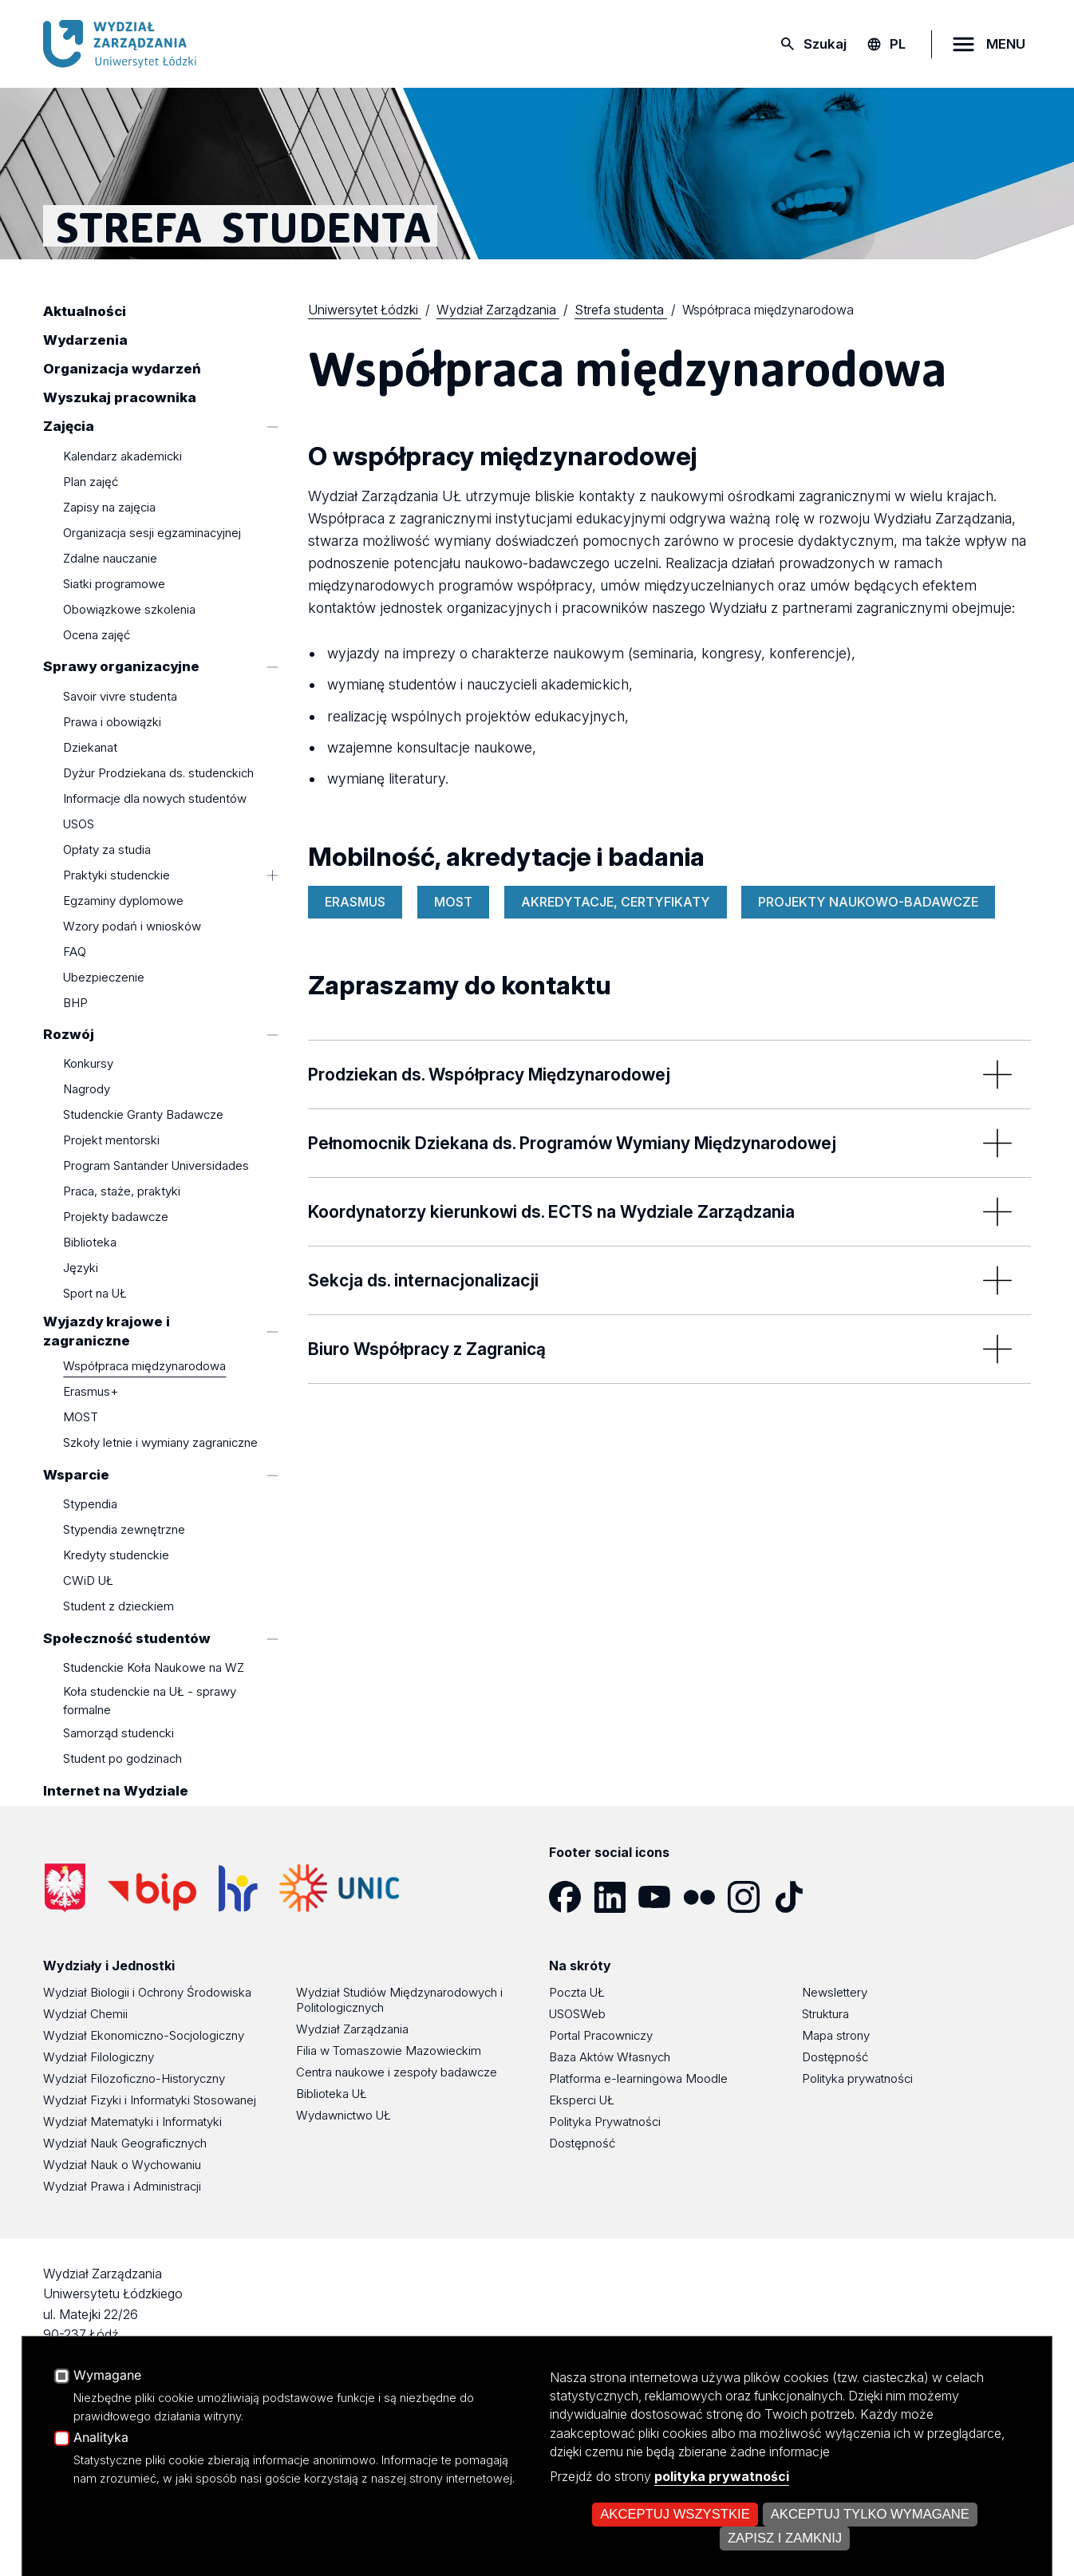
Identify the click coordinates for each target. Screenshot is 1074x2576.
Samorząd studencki (118, 1733)
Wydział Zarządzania (352, 2029)
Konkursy (88, 1064)
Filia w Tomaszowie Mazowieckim (388, 2050)
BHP (75, 1002)
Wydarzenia (85, 341)
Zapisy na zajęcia (109, 507)
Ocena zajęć (96, 634)
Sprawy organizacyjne (121, 667)
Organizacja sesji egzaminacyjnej (152, 532)
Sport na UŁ (95, 1294)
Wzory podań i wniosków (132, 926)
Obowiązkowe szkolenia (129, 609)
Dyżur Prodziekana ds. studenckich (158, 772)
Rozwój (68, 1034)
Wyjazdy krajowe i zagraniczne (106, 1331)
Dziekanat (90, 747)
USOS (78, 824)
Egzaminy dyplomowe (123, 900)
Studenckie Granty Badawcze (143, 1115)
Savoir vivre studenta (120, 696)
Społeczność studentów (127, 1638)
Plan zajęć (90, 481)
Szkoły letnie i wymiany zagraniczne (160, 1443)
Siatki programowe (114, 583)
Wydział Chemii (85, 2013)
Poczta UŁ (577, 1992)
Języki (80, 1268)
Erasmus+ (90, 1392)
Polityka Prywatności (605, 2121)
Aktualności (84, 312)
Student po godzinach (122, 1759)
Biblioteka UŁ (331, 2093)
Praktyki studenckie (116, 875)
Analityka (100, 2540)
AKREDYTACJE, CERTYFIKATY (615, 902)
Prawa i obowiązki (112, 721)
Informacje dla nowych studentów (155, 798)
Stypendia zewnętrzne (124, 1530)
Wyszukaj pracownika (119, 398)
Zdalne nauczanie (110, 558)
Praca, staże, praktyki (121, 1191)
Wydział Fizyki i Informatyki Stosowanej (149, 2100)
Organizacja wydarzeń (122, 369)
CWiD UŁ (88, 1581)
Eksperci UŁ (581, 2100)
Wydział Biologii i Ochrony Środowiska (147, 1992)
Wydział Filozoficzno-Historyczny (134, 2078)
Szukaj (825, 44)
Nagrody (86, 1089)
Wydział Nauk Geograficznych (125, 2143)
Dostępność (582, 2143)
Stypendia (90, 1504)
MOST (80, 1417)
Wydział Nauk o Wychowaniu (122, 2164)
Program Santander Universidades (156, 1166)
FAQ (74, 951)
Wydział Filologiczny (98, 2056)
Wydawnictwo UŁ (343, 2115)
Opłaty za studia (107, 849)
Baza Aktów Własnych (609, 2056)
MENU (1005, 44)
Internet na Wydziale (115, 1791)
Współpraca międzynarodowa (144, 1366)
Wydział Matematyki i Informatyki (132, 2121)
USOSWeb (577, 2013)
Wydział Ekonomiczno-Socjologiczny (143, 2035)
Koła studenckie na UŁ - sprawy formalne (149, 1700)
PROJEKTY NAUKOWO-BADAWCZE (868, 902)
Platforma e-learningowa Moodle (638, 2078)
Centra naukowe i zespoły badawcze (396, 2072)
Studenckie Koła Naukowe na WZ (153, 1667)
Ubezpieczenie (103, 977)
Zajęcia (68, 427)
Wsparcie (76, 1475)
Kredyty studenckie (116, 1555)
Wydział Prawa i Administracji (122, 2186)
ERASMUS (355, 902)
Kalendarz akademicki (122, 456)
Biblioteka (89, 1242)
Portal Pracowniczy (601, 2035)
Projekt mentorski (111, 1140)
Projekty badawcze (115, 1217)
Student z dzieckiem (118, 1606)
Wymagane (107, 2478)
